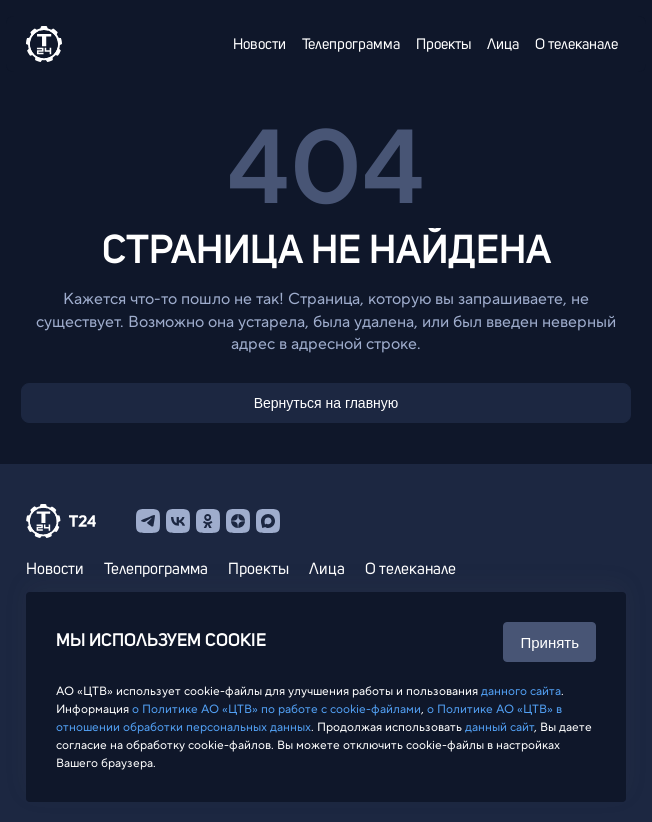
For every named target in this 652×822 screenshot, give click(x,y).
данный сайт (499, 727)
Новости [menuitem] (259, 44)
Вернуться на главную (326, 403)
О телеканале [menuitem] (576, 44)
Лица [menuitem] (503, 44)
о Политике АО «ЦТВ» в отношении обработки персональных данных (309, 718)
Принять (549, 642)
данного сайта (521, 691)
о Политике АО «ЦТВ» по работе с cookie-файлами (276, 709)
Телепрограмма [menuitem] (351, 44)
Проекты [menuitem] (443, 44)
